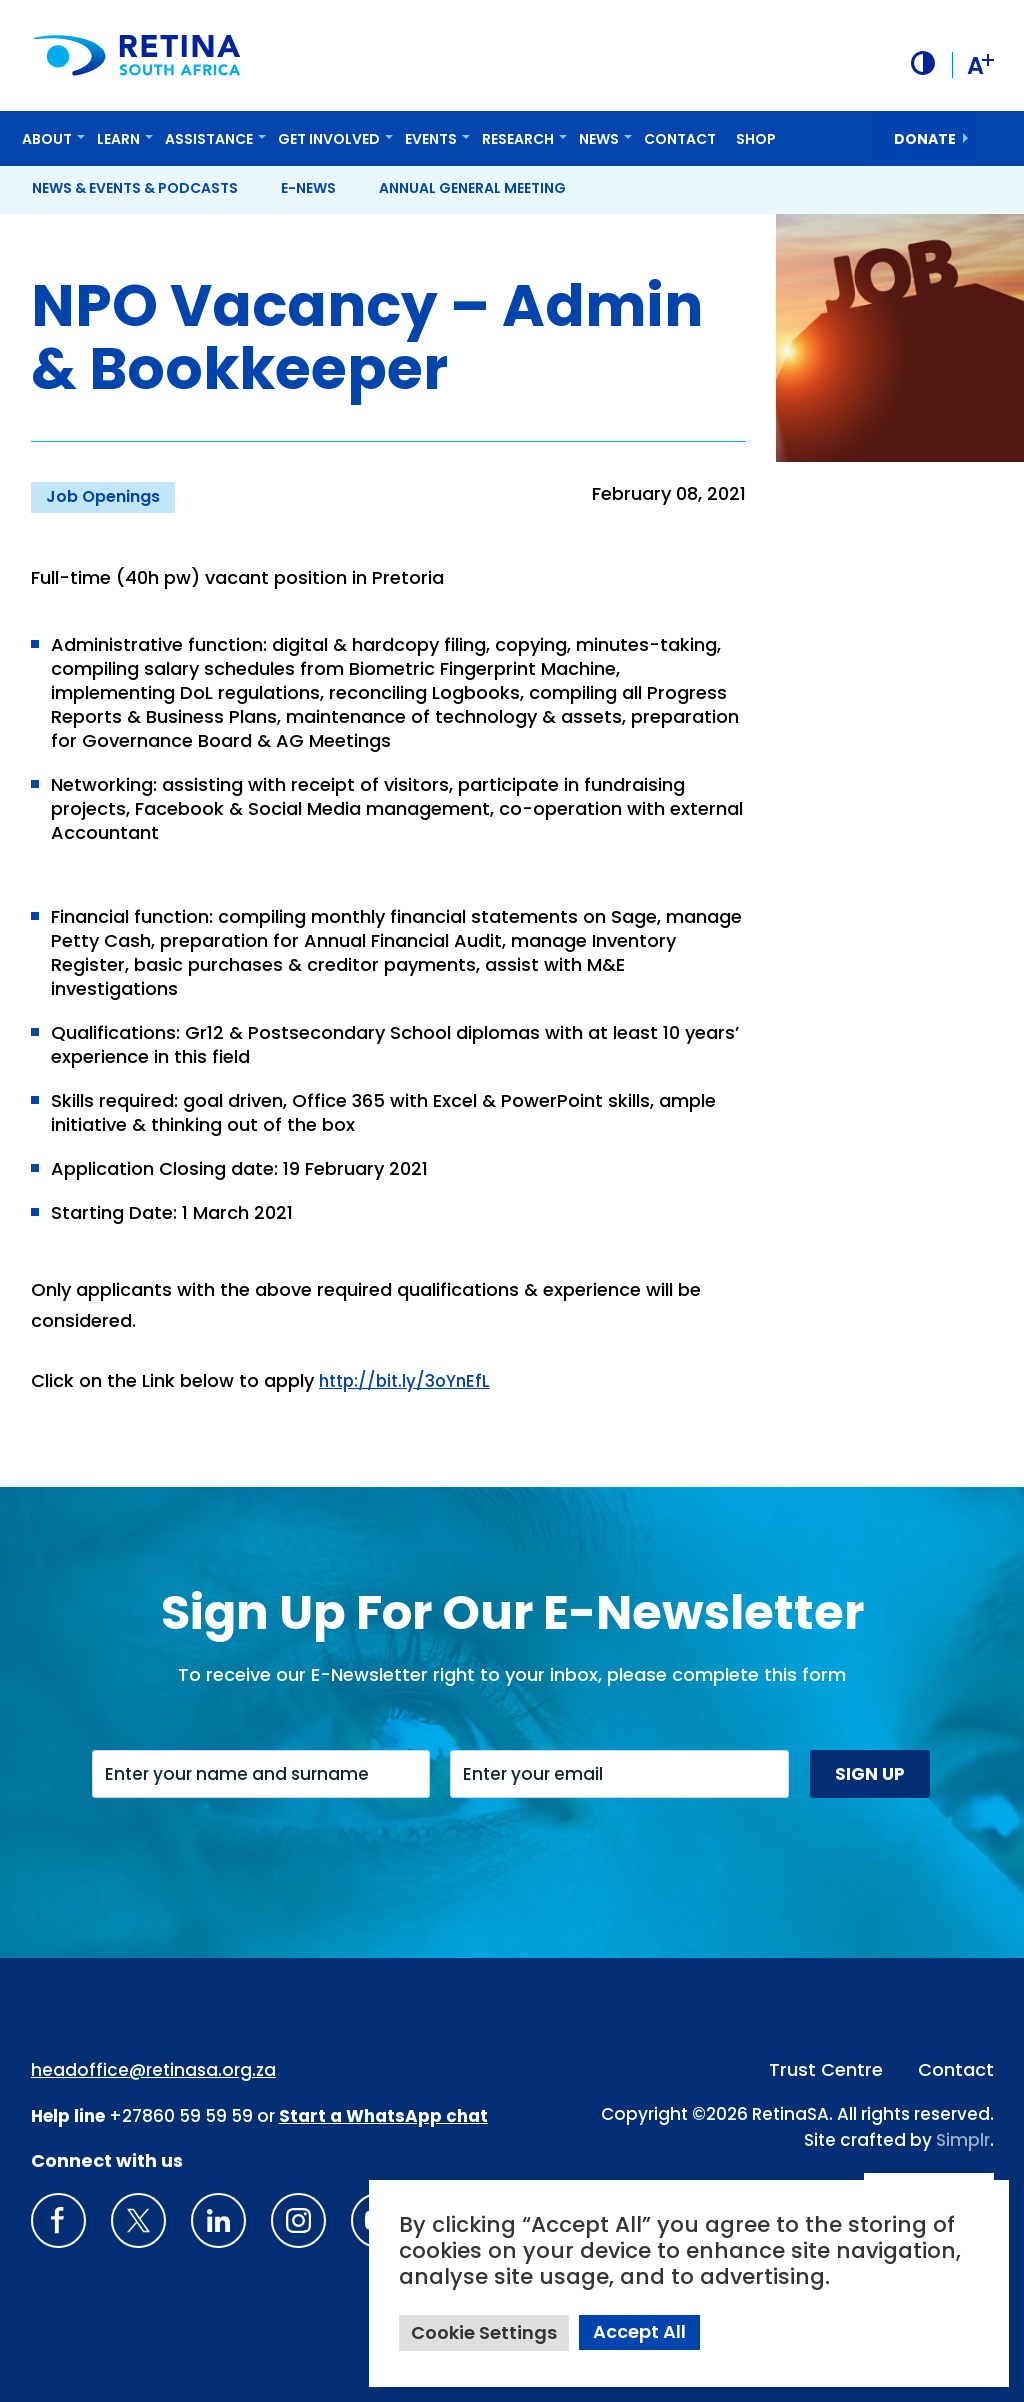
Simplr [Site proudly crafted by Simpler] (963, 2139)
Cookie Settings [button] (484, 2332)
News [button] (599, 137)
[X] (138, 2219)
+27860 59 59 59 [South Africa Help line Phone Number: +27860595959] (181, 2115)
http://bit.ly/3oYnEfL (409, 1379)
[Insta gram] (298, 2219)
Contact (680, 137)
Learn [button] (118, 137)
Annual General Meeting (472, 186)
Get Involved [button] (329, 137)
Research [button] (518, 137)
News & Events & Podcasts (135, 186)
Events (431, 137)
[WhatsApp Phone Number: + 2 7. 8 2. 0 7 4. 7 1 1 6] (383, 2115)
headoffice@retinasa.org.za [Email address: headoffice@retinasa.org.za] (153, 2069)
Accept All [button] (639, 2331)
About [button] (47, 137)
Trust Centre (826, 2068)
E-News (308, 186)
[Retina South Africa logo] (140, 54)
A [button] (978, 64)
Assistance (209, 137)
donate (925, 137)
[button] (919, 63)
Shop (756, 137)
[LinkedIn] (218, 2219)
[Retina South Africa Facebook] (58, 2219)
